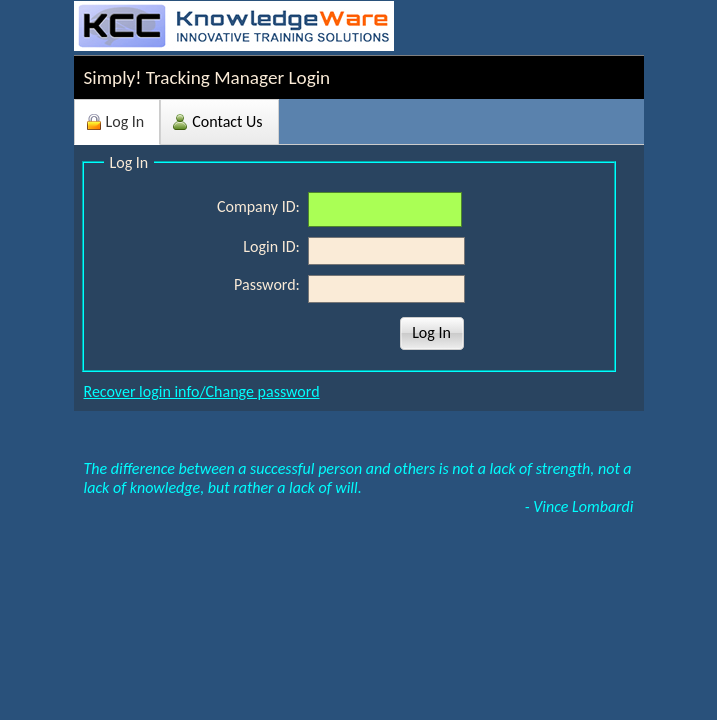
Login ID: (273, 246)
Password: (268, 284)
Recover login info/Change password (202, 391)
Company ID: (260, 206)
